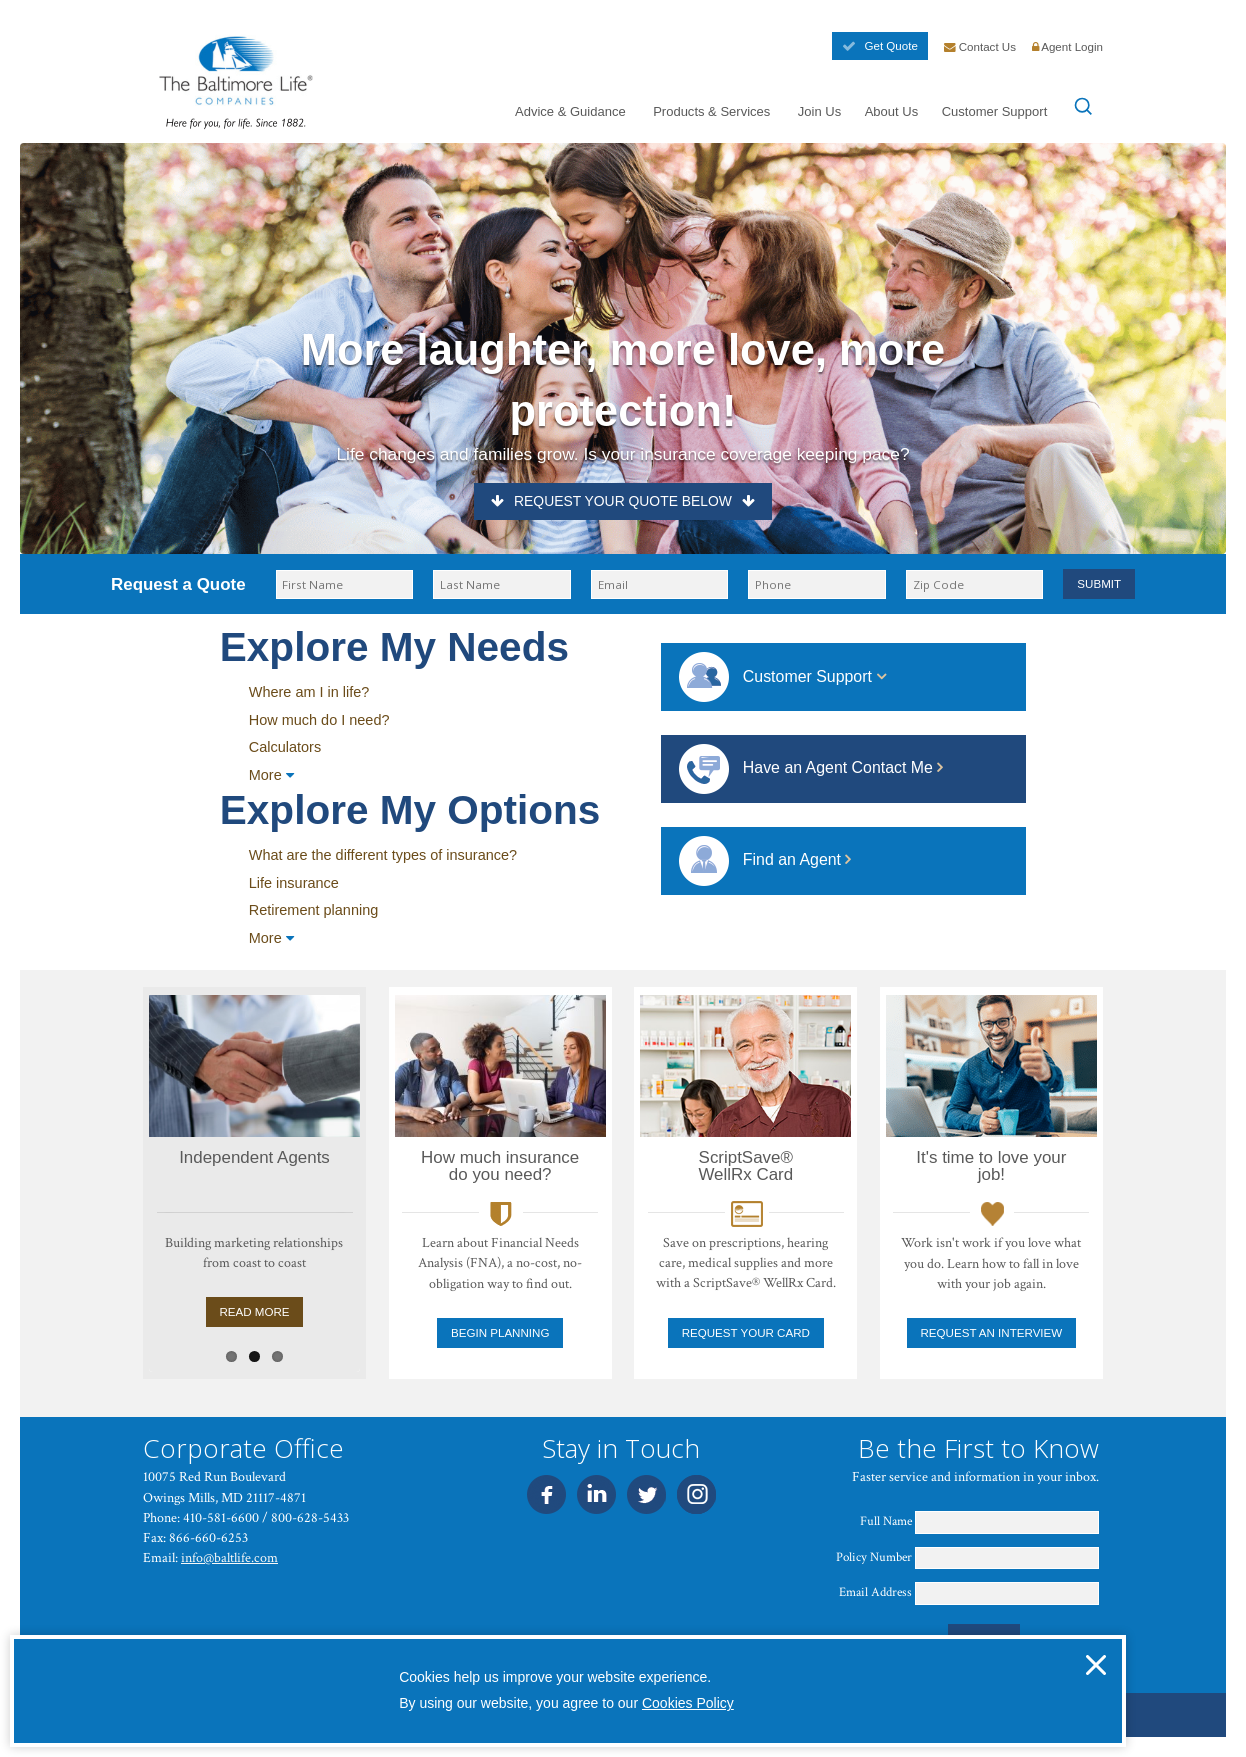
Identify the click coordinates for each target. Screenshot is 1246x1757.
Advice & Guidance (570, 111)
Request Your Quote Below (623, 501)
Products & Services (711, 111)
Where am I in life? (309, 692)
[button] (1096, 1665)
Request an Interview (991, 1333)
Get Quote (879, 46)
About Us (892, 111)
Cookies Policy (688, 1703)
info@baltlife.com (229, 1557)
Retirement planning (314, 910)
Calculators (285, 747)
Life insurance (294, 883)
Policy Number (874, 1557)
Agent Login (1067, 47)
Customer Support (995, 111)
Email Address (875, 1592)
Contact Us (980, 47)
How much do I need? (319, 720)
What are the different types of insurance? (383, 855)
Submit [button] (1099, 584)
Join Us (819, 111)
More (271, 775)
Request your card (746, 1333)
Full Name (886, 1521)
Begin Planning (500, 1333)
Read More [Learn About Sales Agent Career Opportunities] (208, 1312)
